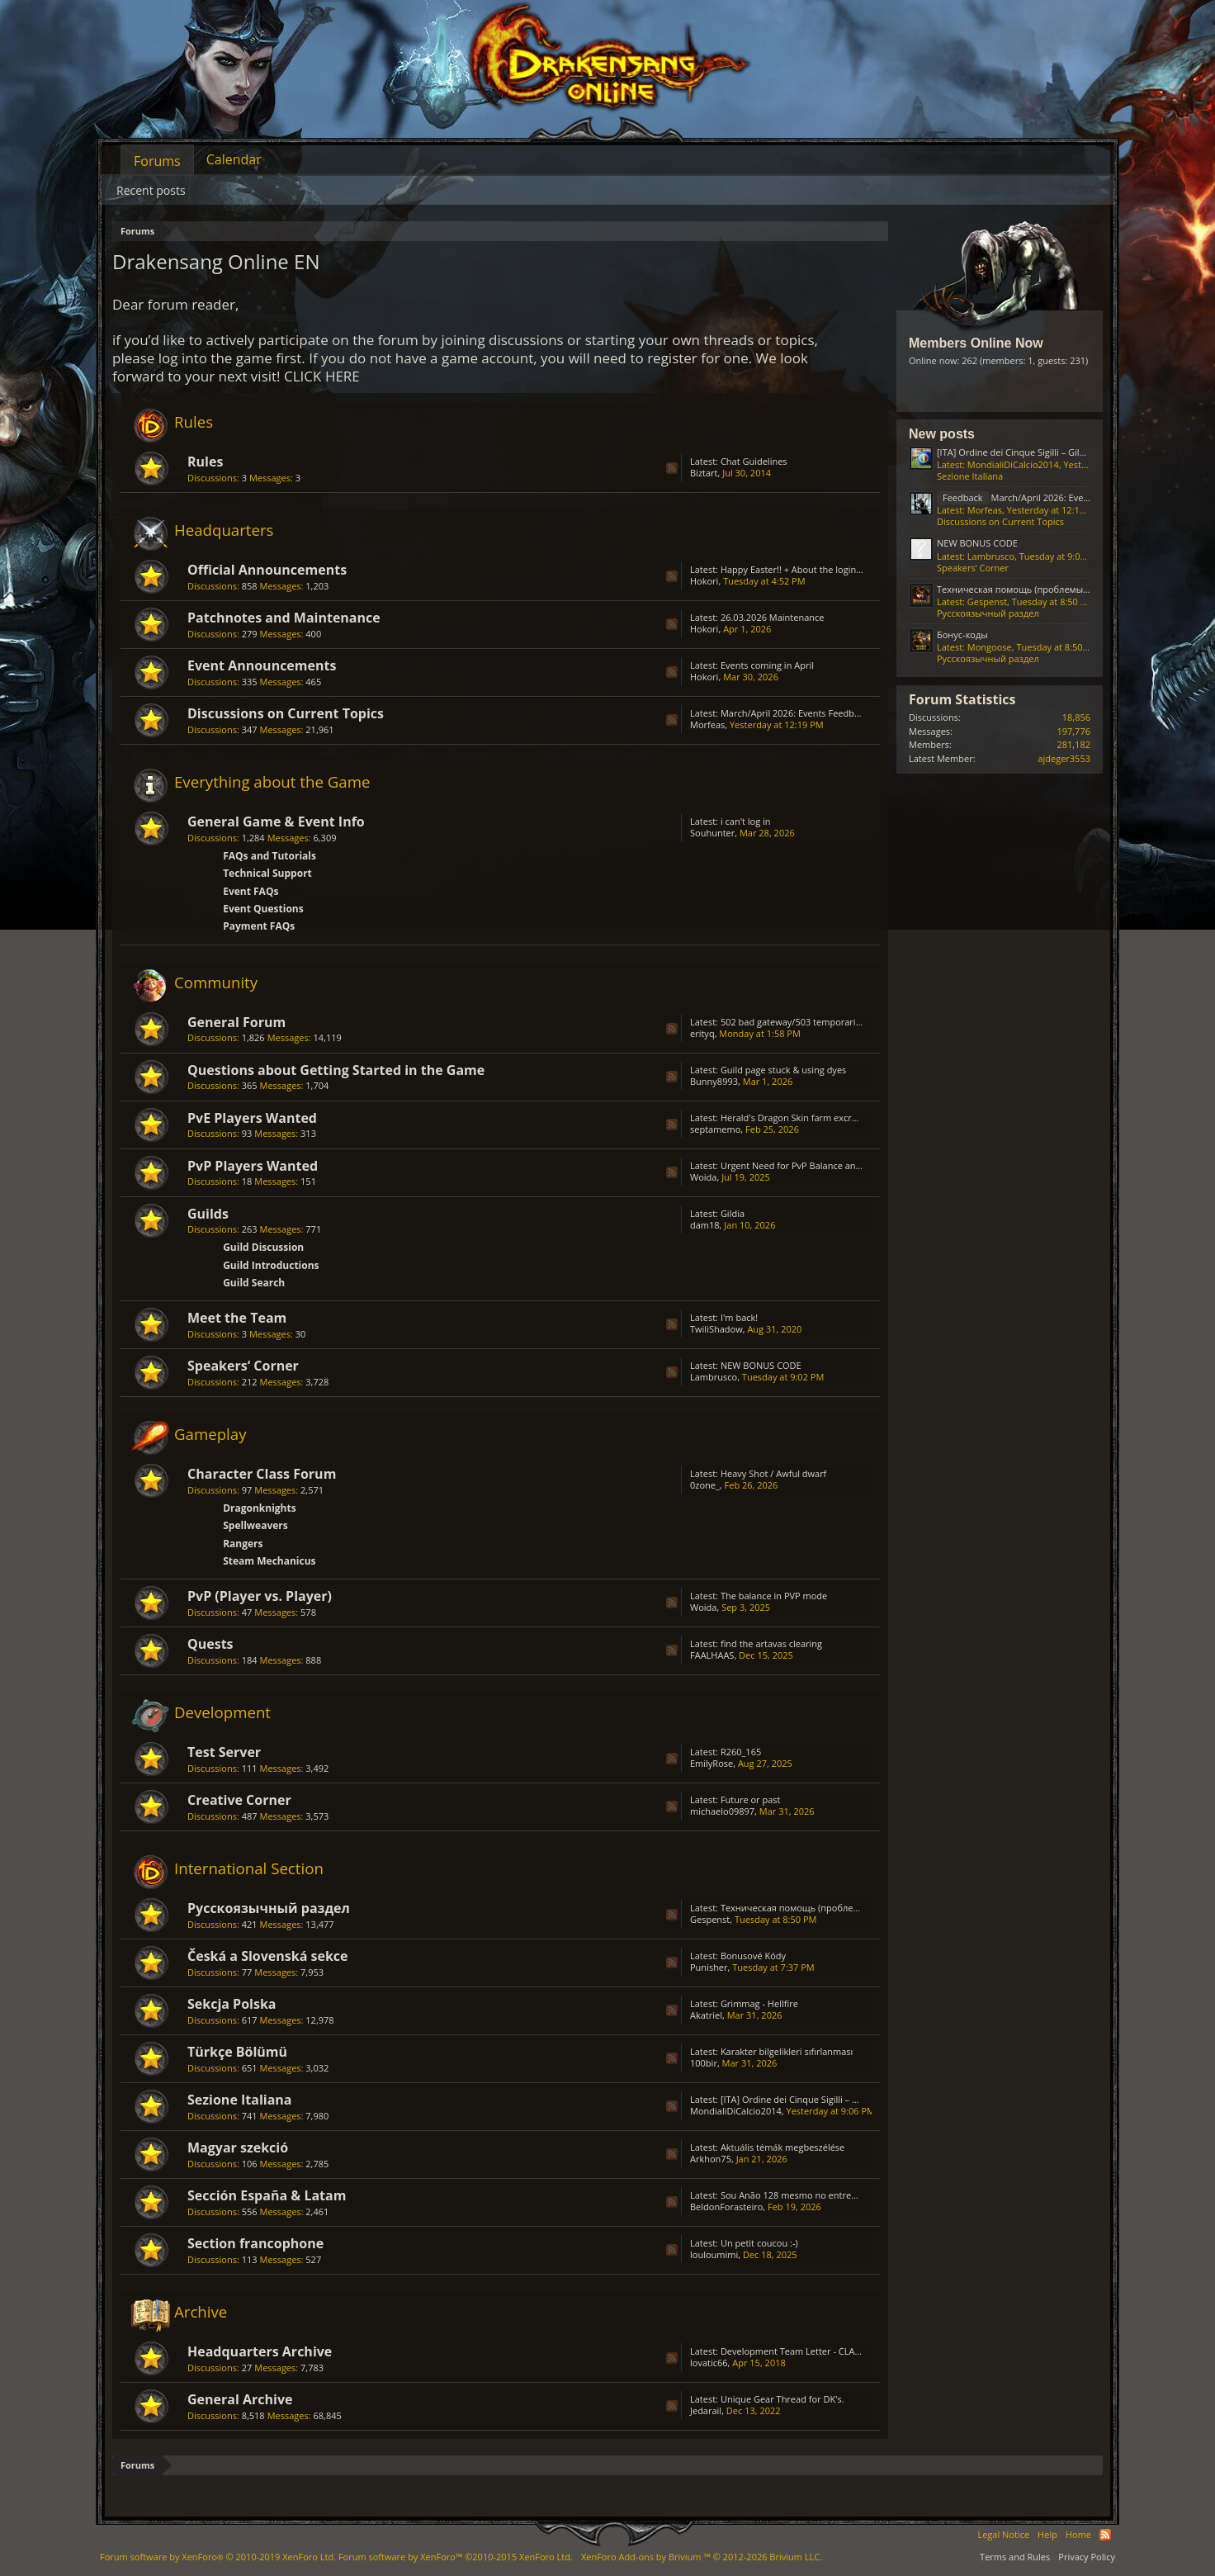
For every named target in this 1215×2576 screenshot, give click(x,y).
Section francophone (255, 2243)
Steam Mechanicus (269, 1561)
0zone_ (705, 1485)
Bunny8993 (714, 1081)
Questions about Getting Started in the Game (336, 1070)
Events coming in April (767, 665)
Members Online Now (976, 343)
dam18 (705, 1225)
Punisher (709, 1967)
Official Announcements (267, 570)
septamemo (715, 1129)
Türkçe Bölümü (237, 2052)
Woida (703, 1177)
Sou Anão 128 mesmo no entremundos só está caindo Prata (847, 2195)
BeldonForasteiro (726, 2206)
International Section (249, 1868)
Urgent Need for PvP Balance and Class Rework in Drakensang (851, 1165)
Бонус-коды (962, 634)
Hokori (704, 581)
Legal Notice (1003, 2534)
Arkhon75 (710, 2158)
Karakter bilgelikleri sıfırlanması (787, 2051)
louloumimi (714, 2254)
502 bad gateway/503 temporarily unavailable (817, 1022)
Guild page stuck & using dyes (783, 1069)
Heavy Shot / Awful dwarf (773, 1473)
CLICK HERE (322, 376)
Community (216, 982)
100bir (703, 2063)
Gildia (733, 1213)
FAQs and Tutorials (269, 856)
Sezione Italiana (239, 2100)
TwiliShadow (716, 1329)
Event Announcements (261, 665)
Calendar (234, 159)
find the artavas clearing (771, 1643)
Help (1047, 2534)
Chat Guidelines (754, 461)
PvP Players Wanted (252, 1166)
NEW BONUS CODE (761, 1365)
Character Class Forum (261, 1474)
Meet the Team (236, 1318)
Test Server (224, 1752)
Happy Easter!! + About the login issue (800, 569)
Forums (157, 161)
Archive (200, 2311)
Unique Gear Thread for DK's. (782, 2399)
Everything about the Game (272, 781)
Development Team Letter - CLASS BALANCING (819, 2351)
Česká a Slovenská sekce (267, 1956)
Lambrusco (713, 1377)
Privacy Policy (1086, 2556)
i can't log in (746, 821)
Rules (193, 421)
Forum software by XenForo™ (455, 2556)
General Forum (236, 1022)
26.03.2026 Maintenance (773, 617)
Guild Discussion (263, 1247)
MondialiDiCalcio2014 (736, 2111)
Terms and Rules (1015, 2556)
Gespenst (710, 1919)
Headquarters (224, 529)
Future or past (751, 1799)
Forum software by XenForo (218, 2556)
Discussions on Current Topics (285, 713)
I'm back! (739, 1317)
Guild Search (254, 1283)
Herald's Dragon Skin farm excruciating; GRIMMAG (827, 1117)
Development (222, 1712)
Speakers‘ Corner (243, 1366)
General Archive (239, 2399)
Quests (210, 1644)
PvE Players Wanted (252, 1118)
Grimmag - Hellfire (759, 2003)
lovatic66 (709, 2362)
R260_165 (741, 1751)
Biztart (704, 472)
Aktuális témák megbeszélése (782, 2147)
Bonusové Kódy (753, 1955)
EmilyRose (711, 1763)
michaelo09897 (722, 1811)
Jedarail (705, 2410)
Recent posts (151, 190)
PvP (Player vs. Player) (259, 1596)
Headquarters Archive (259, 2351)
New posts (942, 434)
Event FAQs (250, 891)
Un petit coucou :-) (759, 2243)
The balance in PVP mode (774, 1595)
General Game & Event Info (276, 821)
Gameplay (210, 1433)
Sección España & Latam (266, 2195)
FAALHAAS (712, 1655)
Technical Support (267, 873)
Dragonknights (259, 1508)
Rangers (242, 1544)
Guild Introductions (271, 1265)
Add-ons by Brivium (701, 2556)
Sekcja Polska (232, 2004)
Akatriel (706, 2015)
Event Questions (263, 909)
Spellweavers (255, 1525)
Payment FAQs (259, 926)
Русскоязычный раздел (268, 1908)
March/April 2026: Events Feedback (794, 713)
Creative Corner (239, 1800)
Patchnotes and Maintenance (284, 617)
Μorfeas (707, 724)
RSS (672, 468)
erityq (702, 1033)
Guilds (208, 1214)
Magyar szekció (237, 2147)
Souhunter (712, 832)
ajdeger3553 (1064, 758)
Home (1078, 2534)
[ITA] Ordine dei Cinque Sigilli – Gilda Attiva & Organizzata (841, 2099)
